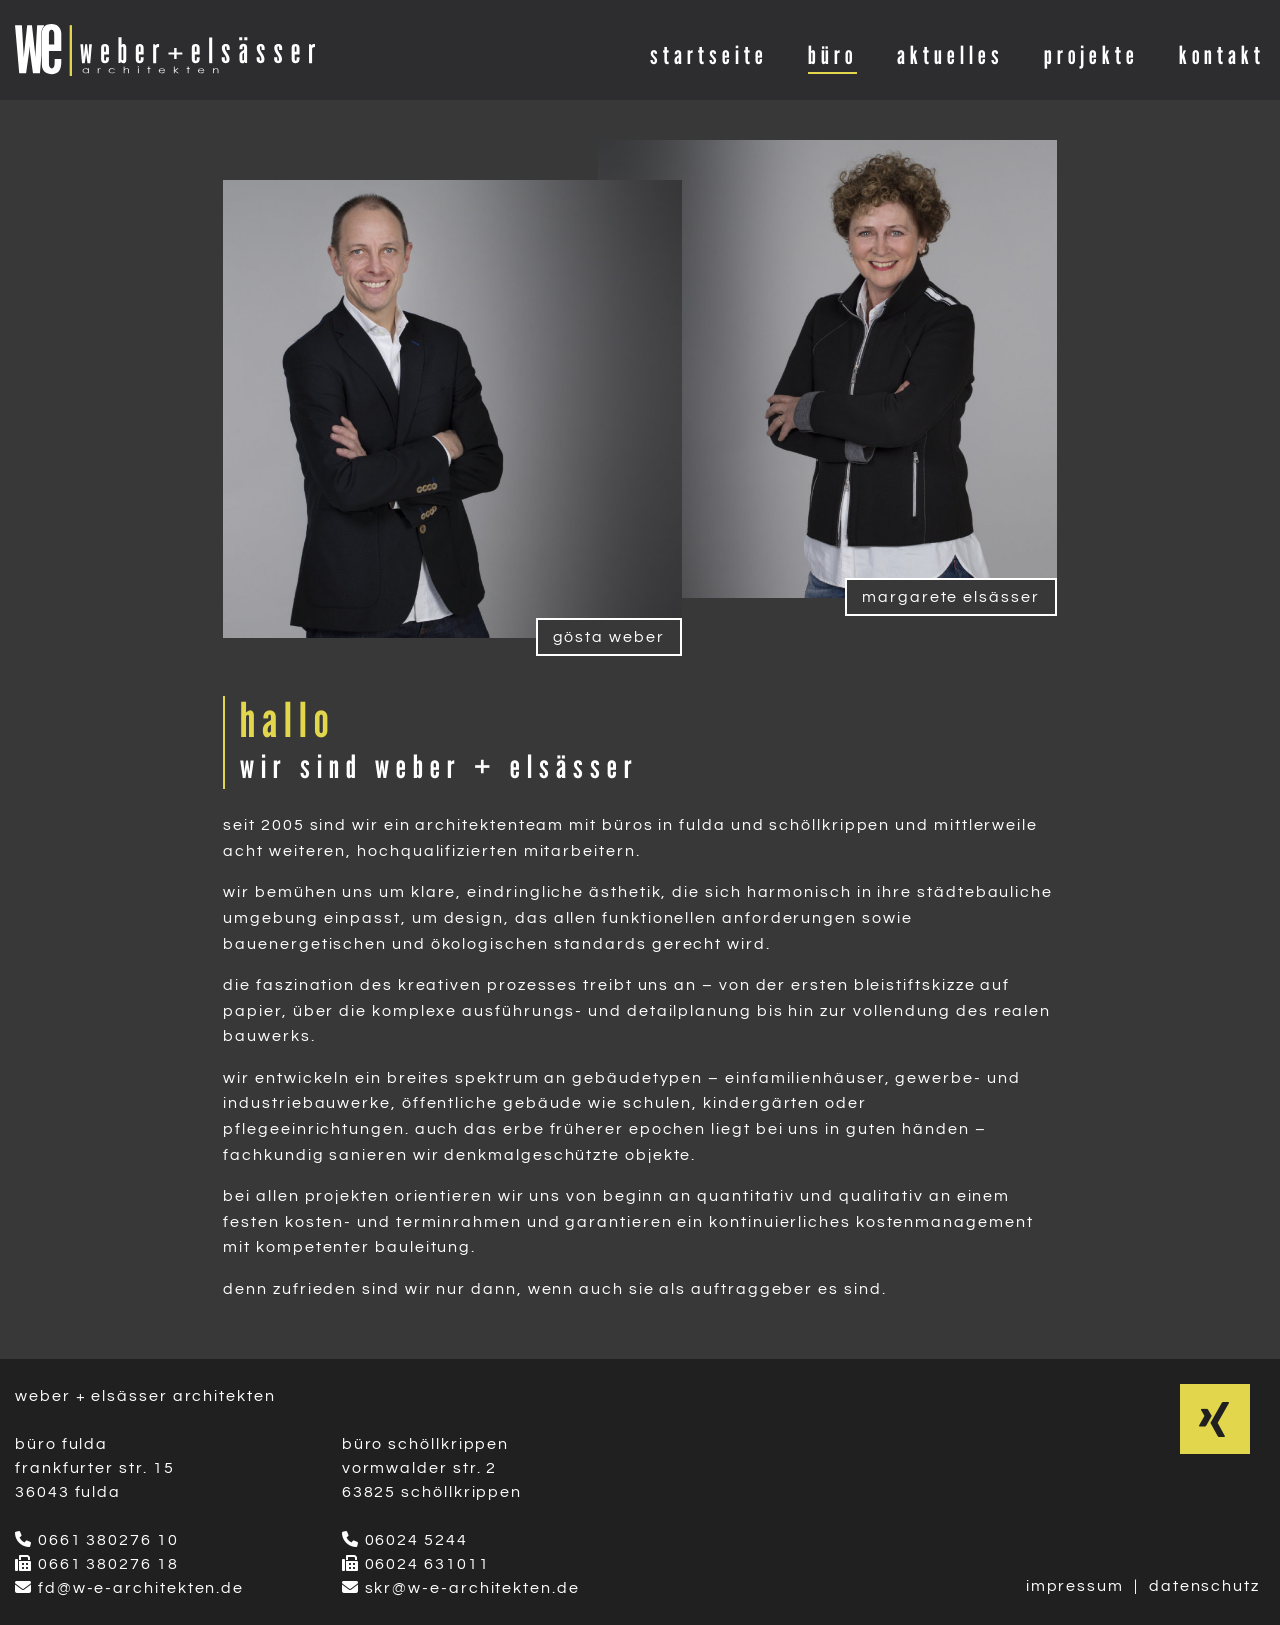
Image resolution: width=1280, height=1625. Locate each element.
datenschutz (1204, 1586)
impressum (1075, 1586)
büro (832, 55)
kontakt (1222, 55)
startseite (709, 55)
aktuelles (950, 55)
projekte (1091, 55)
